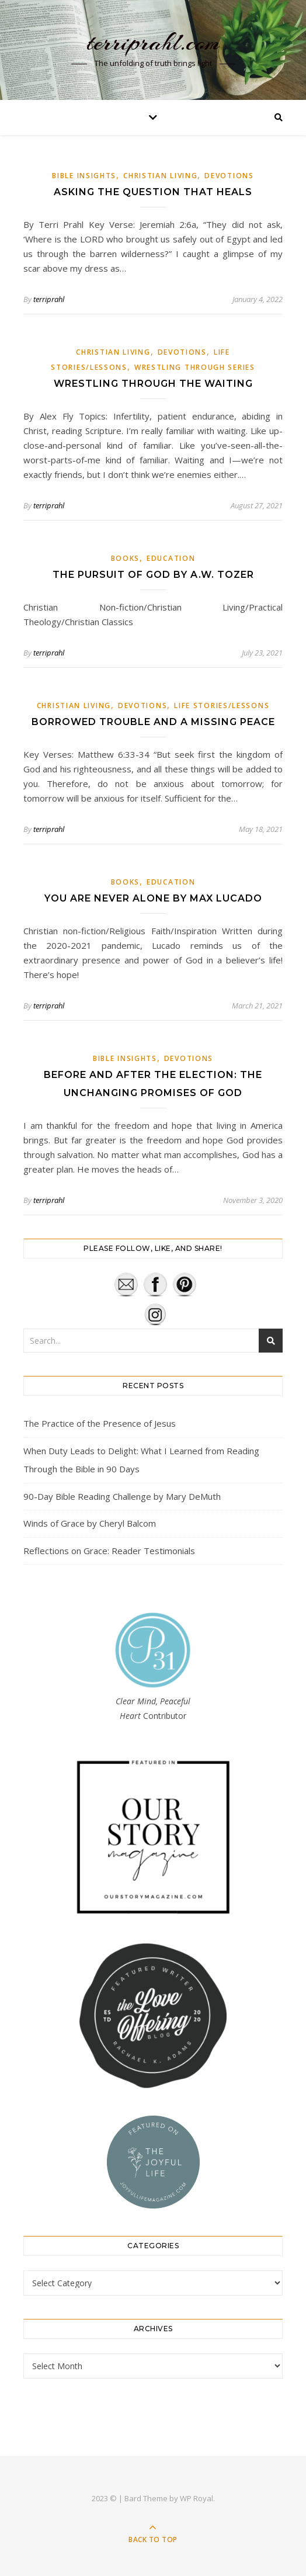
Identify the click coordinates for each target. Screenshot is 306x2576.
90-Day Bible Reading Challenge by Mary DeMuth (122, 1496)
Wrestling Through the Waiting (153, 383)
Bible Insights (84, 176)
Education (171, 558)
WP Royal (196, 2498)
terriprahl (48, 299)
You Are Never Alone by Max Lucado (153, 898)
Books (125, 558)
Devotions (228, 176)
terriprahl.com (153, 42)
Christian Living (160, 176)
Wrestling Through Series (194, 367)
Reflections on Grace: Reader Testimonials (109, 1550)
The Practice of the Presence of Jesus (99, 1423)
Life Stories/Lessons (221, 705)
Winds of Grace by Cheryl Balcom (89, 1523)
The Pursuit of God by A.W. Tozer (153, 574)
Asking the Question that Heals (153, 191)
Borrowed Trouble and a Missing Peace (153, 721)
